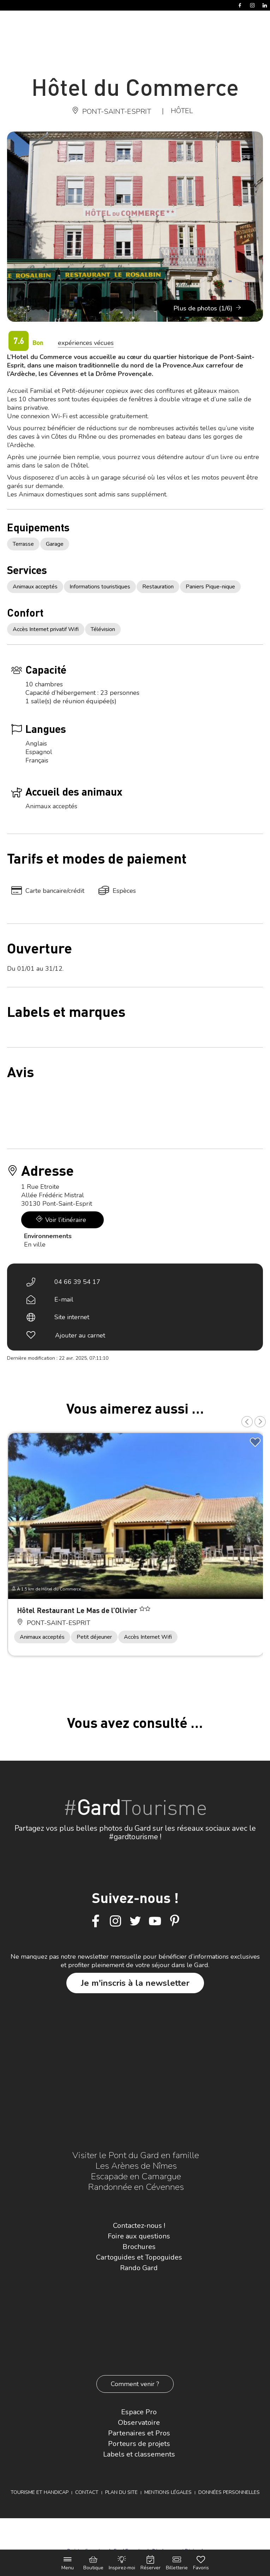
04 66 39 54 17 (77, 1282)
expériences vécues (86, 343)
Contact (86, 2492)
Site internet (71, 1317)
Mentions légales (168, 2492)
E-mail (63, 1299)
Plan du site (121, 2492)
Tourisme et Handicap (39, 2492)
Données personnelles (229, 2492)
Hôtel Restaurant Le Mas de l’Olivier (78, 1610)
